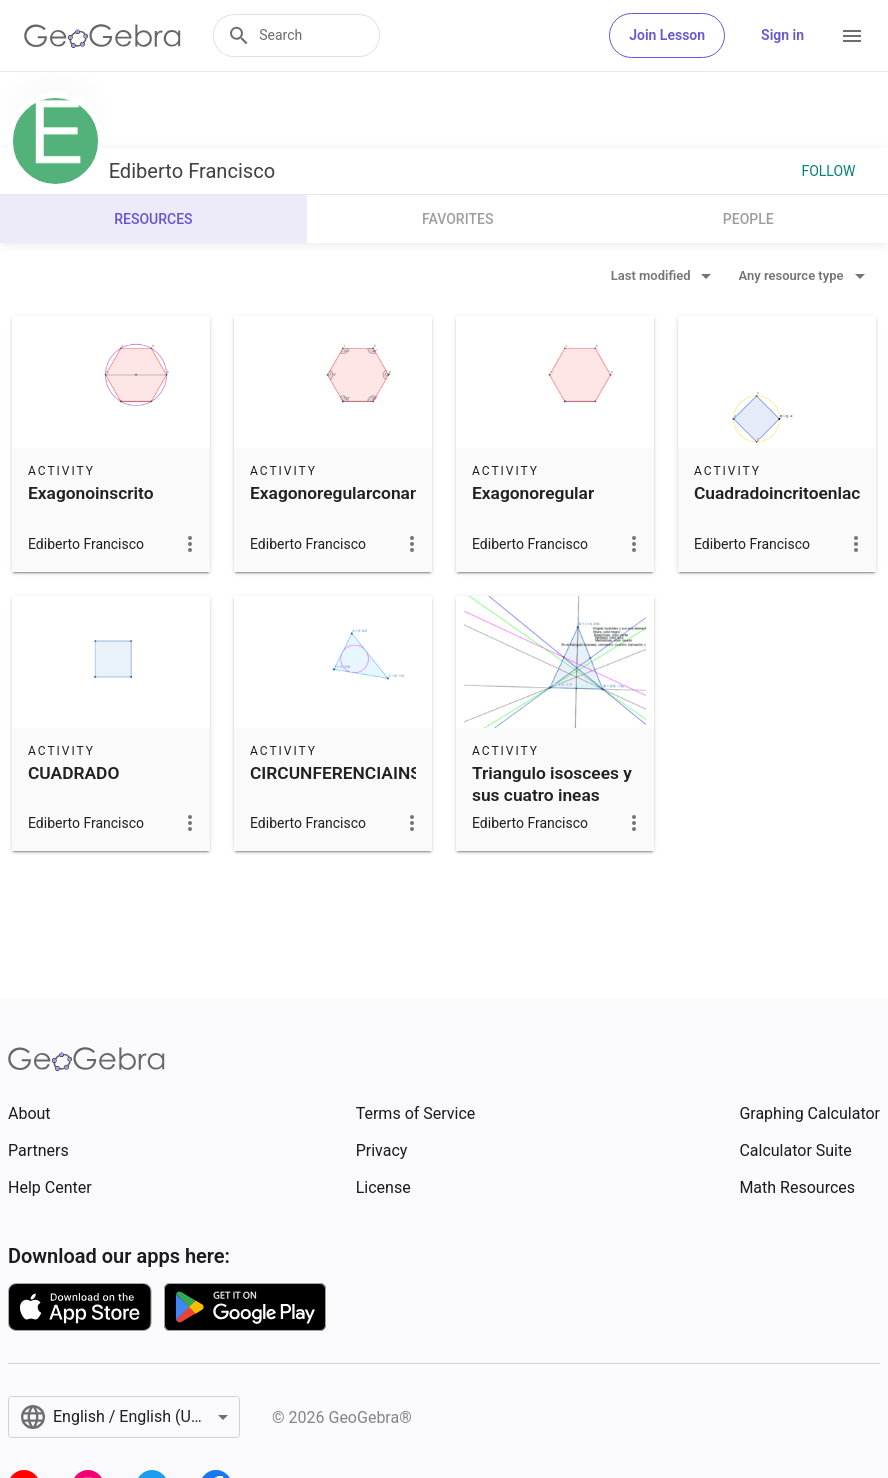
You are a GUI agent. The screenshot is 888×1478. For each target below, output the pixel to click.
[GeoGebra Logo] (102, 36)
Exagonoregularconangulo (352, 493)
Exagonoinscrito (91, 493)
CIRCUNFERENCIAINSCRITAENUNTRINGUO (419, 773)
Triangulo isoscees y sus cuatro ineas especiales (552, 795)
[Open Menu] (852, 36)
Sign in (782, 35)
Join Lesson (667, 35)
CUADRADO (73, 773)
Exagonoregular (533, 493)
